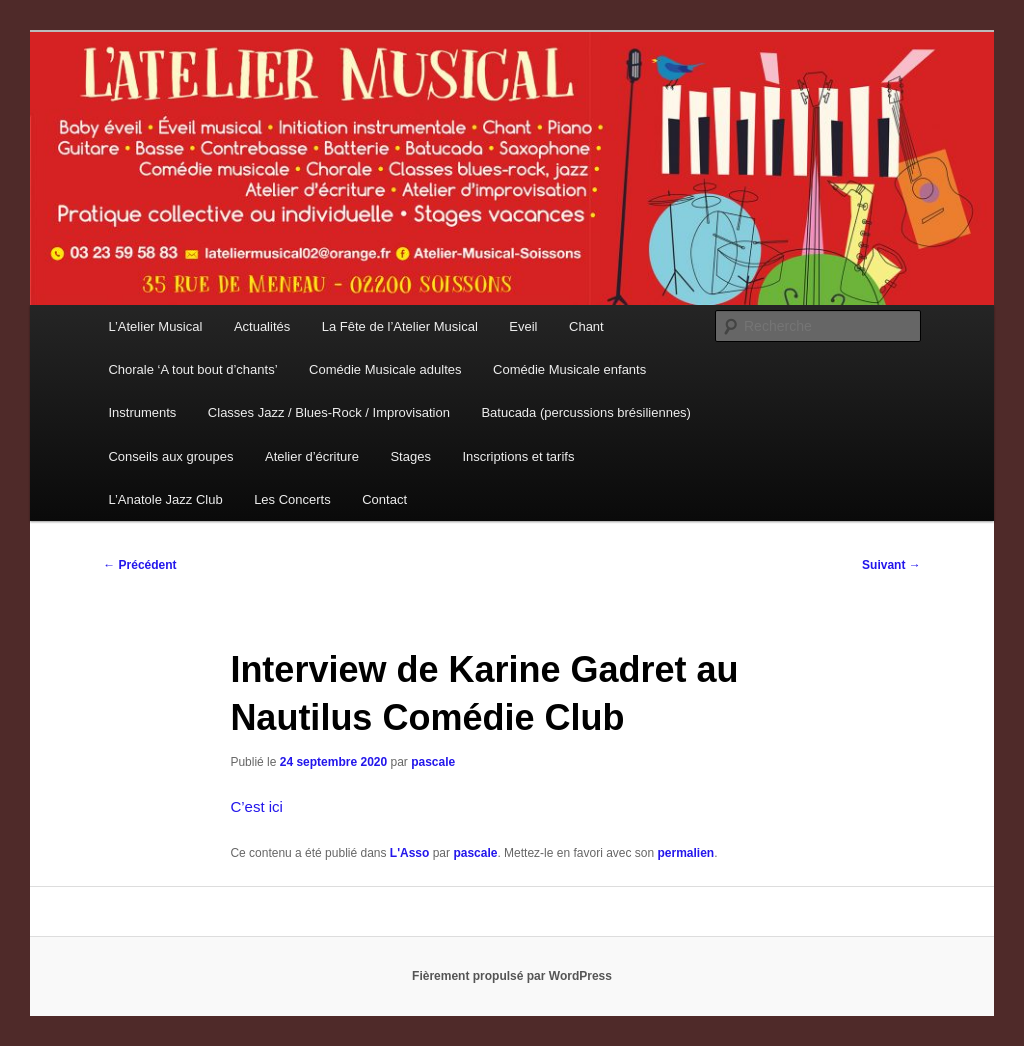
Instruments (142, 412)
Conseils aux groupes (170, 456)
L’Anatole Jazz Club (165, 499)
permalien (686, 853)
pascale (433, 762)
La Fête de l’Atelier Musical (400, 326)
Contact (384, 499)
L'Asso (410, 853)
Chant (586, 326)
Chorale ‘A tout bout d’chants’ (192, 369)
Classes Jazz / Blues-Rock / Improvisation (329, 412)
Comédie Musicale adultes (385, 369)
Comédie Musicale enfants (569, 369)
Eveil (523, 326)
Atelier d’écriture (312, 456)
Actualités (262, 326)
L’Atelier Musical (155, 326)
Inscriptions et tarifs (518, 456)
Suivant (891, 565)
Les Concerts (292, 499)
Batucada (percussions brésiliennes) (586, 412)
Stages (410, 456)
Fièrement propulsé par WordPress (512, 976)
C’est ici (256, 806)
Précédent (139, 565)
